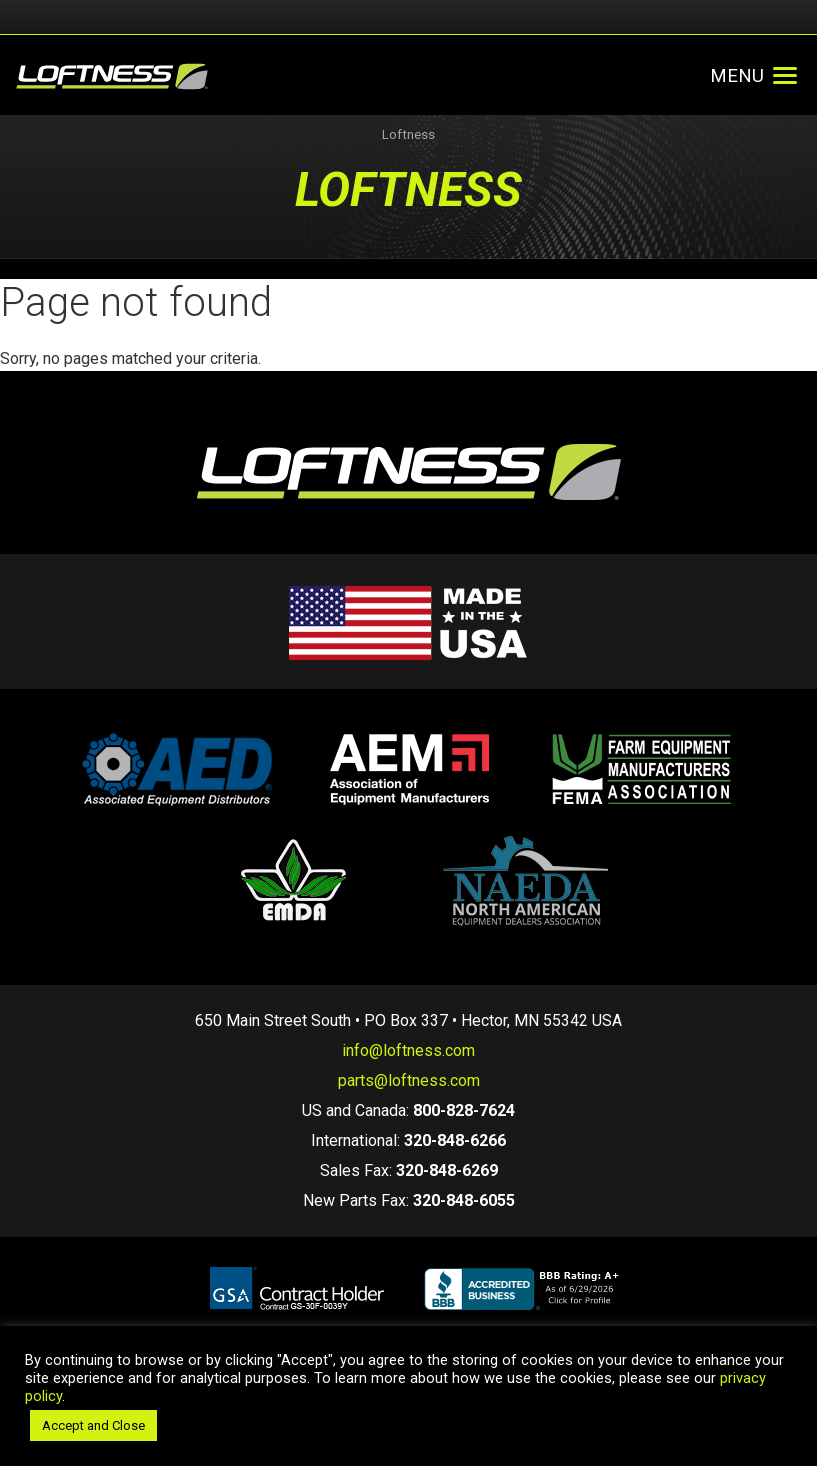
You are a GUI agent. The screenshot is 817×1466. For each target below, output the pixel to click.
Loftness (408, 134)
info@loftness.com (408, 1050)
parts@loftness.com (409, 1080)
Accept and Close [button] (93, 1425)
